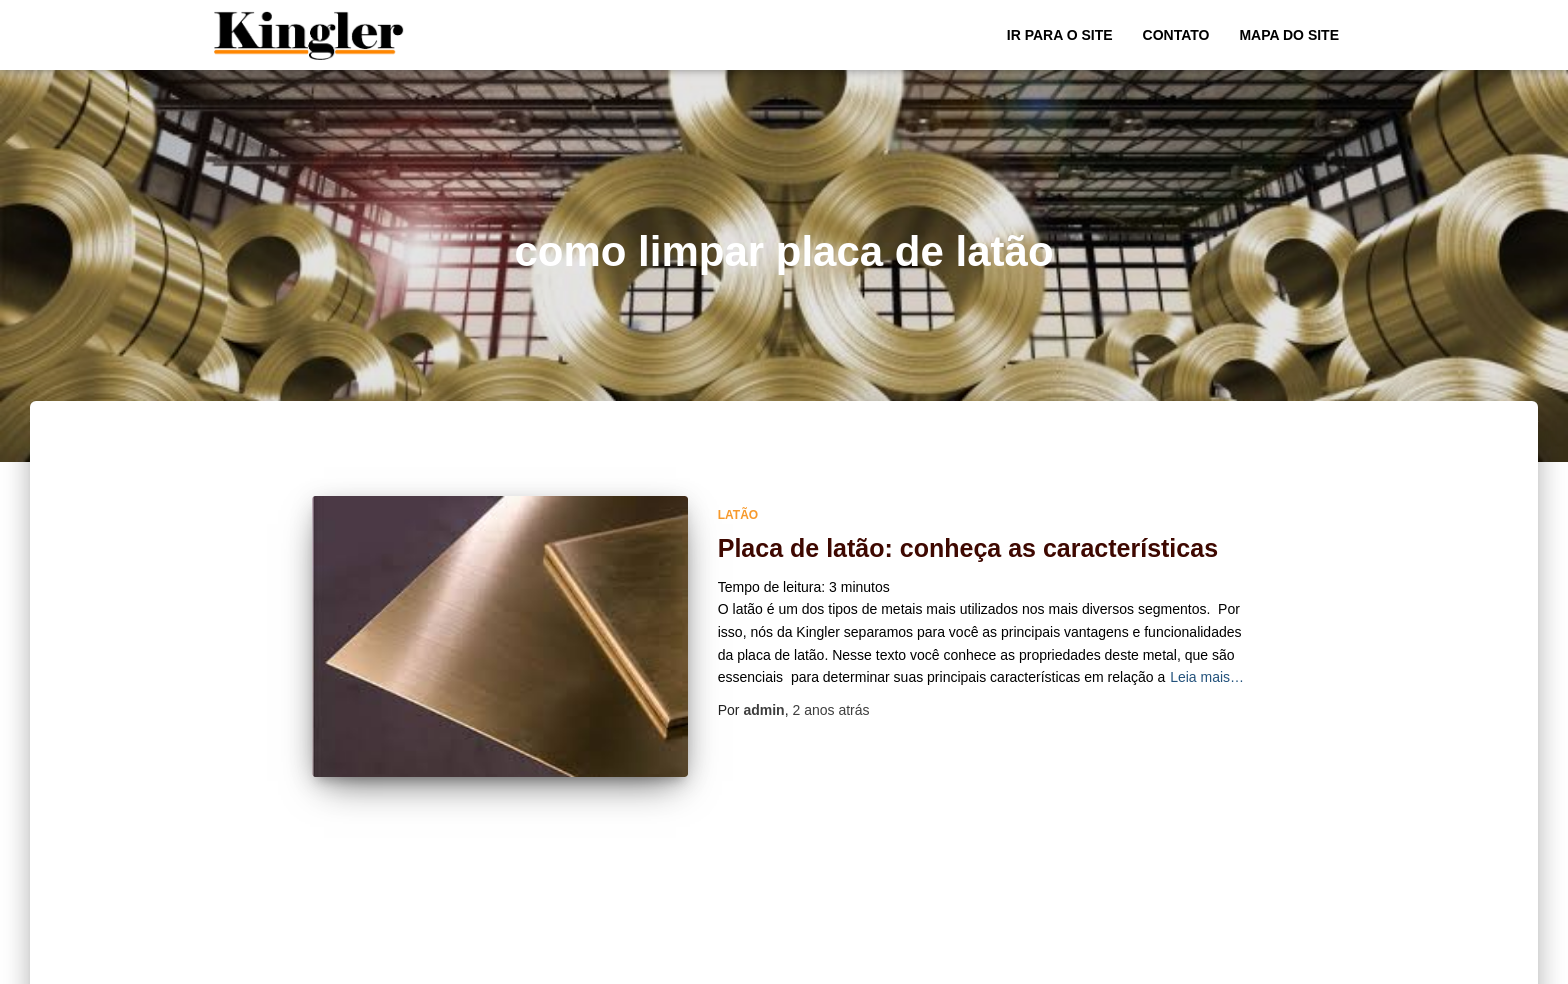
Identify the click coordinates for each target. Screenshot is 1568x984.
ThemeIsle (1321, 962)
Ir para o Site (1060, 35)
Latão (738, 515)
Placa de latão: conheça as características (968, 548)
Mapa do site (1289, 35)
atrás (830, 710)
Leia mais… (1207, 677)
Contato (1176, 35)
